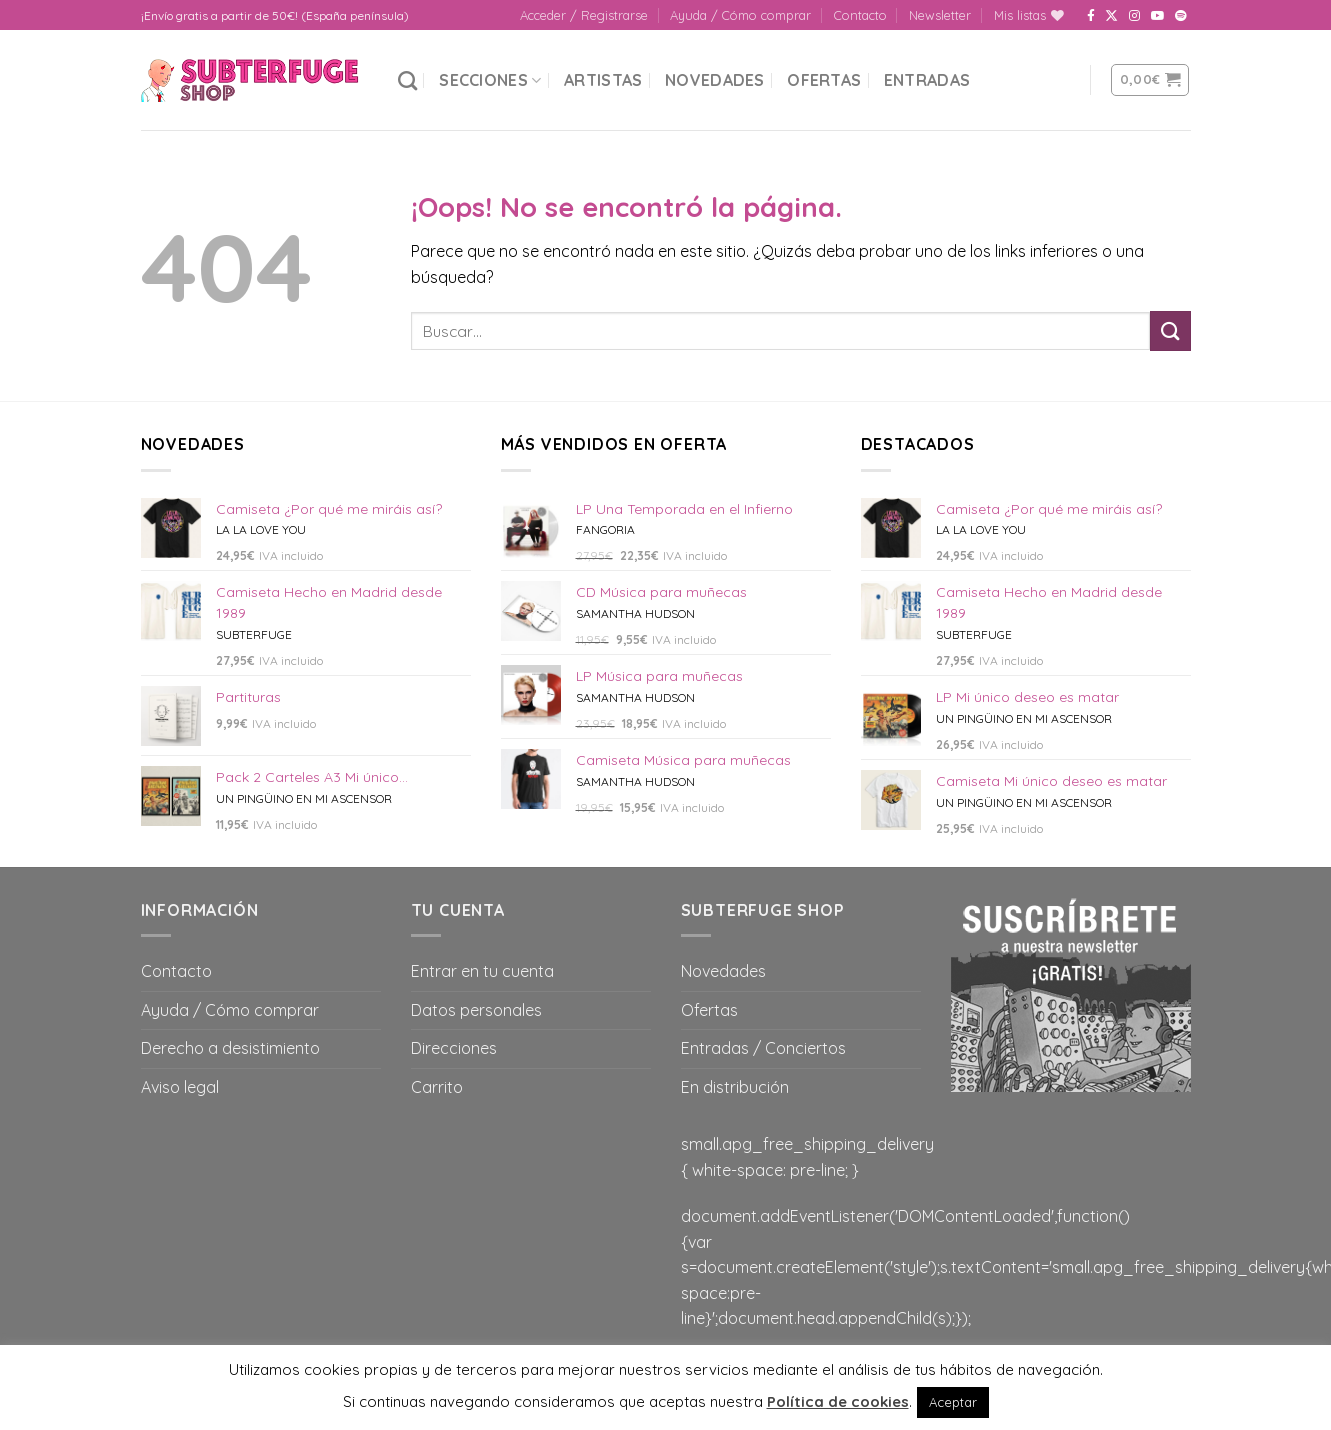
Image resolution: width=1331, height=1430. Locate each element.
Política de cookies (838, 1401)
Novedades (715, 80)
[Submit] (1170, 330)
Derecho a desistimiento (230, 1048)
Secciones (490, 80)
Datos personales (476, 1010)
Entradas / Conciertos (763, 1048)
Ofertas (824, 80)
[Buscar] (407, 80)
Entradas (927, 80)
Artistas (603, 80)
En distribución (735, 1087)
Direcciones (454, 1048)
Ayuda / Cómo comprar (740, 15)
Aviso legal (180, 1087)
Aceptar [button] (953, 1402)
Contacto (860, 15)
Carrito (437, 1087)
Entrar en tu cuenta (482, 971)
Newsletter (940, 15)
